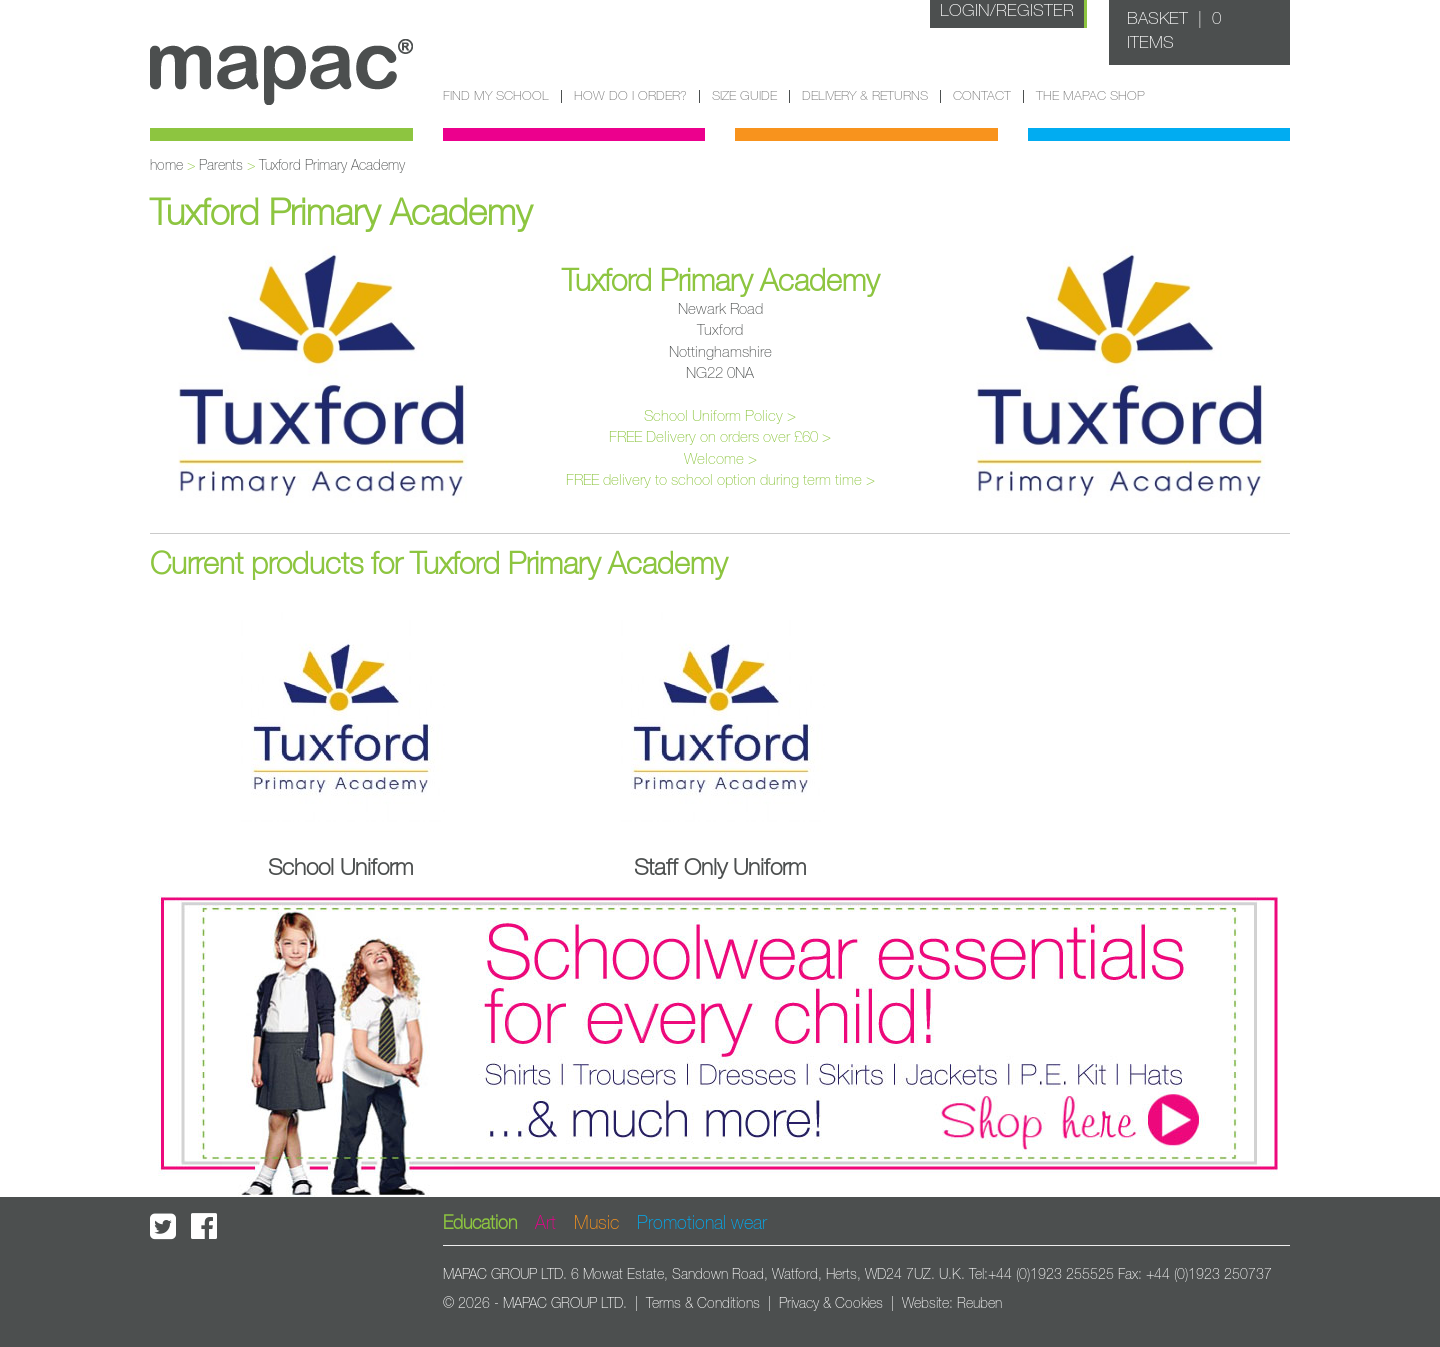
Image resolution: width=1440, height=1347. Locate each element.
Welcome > (720, 459)
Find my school (496, 96)
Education (480, 1224)
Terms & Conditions (703, 1304)
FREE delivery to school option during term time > (720, 480)
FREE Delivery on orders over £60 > (720, 437)
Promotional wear (702, 1224)
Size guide (744, 96)
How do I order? (630, 96)
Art (545, 1224)
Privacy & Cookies (831, 1304)
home (166, 166)
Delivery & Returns (865, 96)
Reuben (979, 1304)
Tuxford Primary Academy (332, 166)
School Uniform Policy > (720, 416)
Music (596, 1224)
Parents (221, 166)
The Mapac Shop (1090, 96)
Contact (982, 96)
